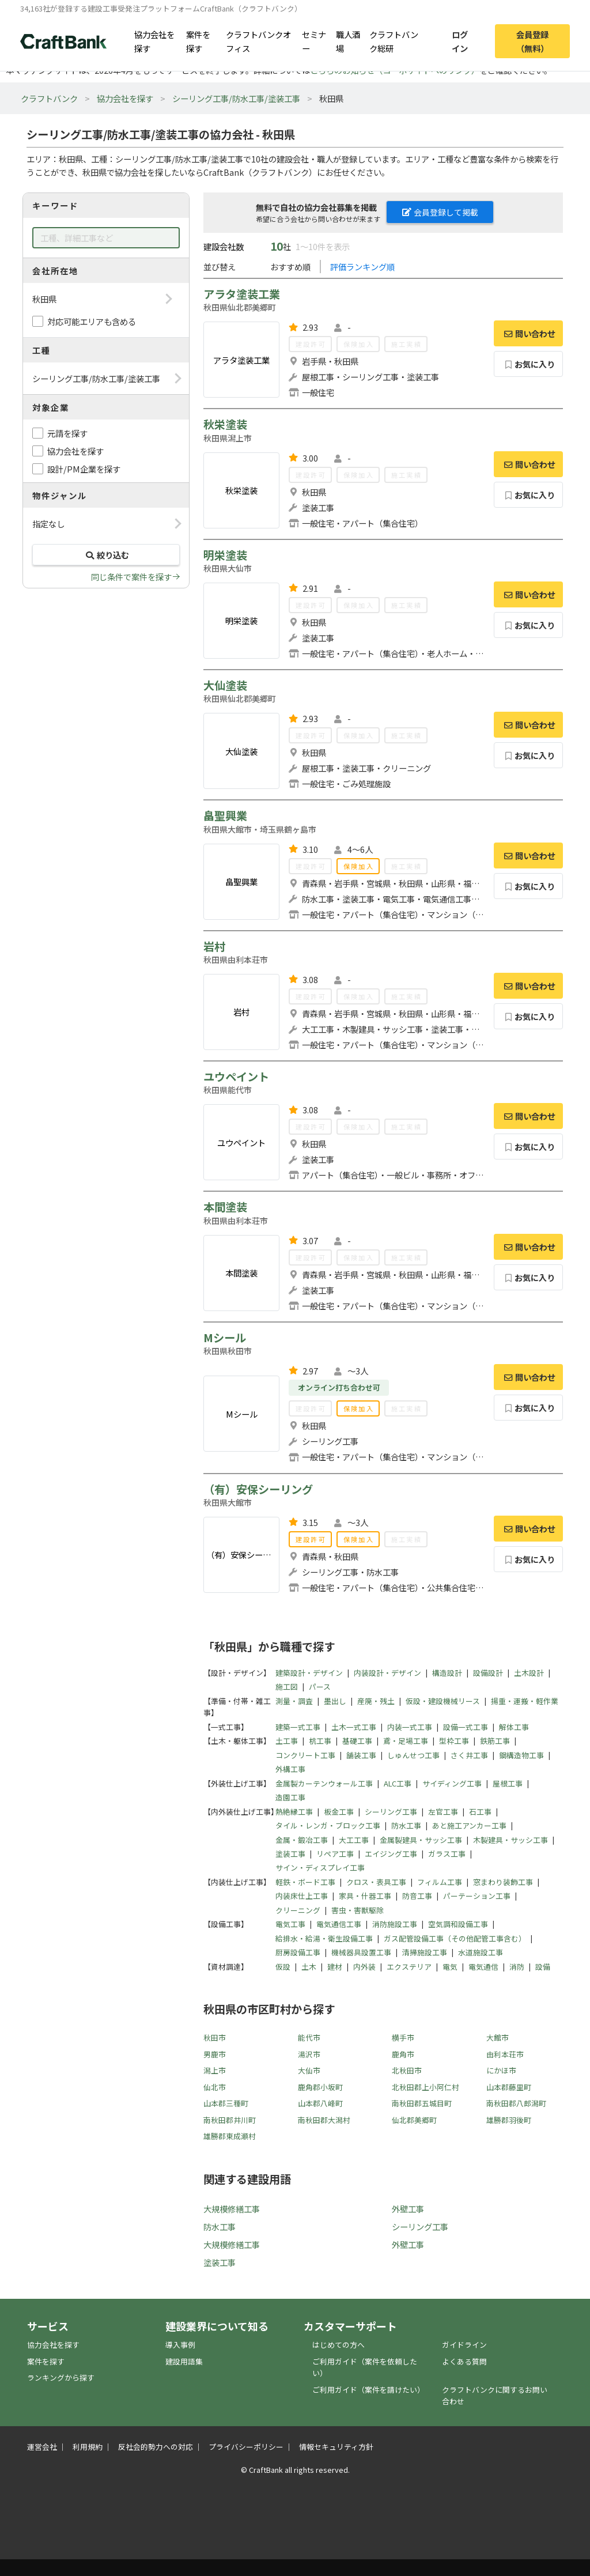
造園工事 (290, 1797)
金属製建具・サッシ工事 (421, 1839)
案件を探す (198, 41)
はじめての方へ (338, 2344)
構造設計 (447, 1672)
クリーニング (297, 1910)
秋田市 (214, 2037)
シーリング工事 (391, 1811)
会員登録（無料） (532, 41)
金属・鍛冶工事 (301, 1839)
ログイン (460, 41)
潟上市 (214, 2070)
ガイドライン (464, 2344)
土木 (308, 1966)
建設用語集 (184, 2361)
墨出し (335, 1700)
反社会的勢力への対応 (155, 2446)
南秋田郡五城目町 (422, 2103)
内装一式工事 (409, 1726)
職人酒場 (348, 41)
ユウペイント (236, 1076)
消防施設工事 (394, 1923)
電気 (449, 1966)
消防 (516, 1966)
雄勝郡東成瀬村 (229, 2136)
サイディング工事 (452, 1783)
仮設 (282, 1966)
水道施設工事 (480, 1952)
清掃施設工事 (424, 1952)
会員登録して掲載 (440, 212)
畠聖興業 (225, 815)
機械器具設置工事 (361, 1952)
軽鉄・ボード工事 (305, 1881)
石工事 (480, 1811)
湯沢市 (309, 2054)
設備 (542, 1966)
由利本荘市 (505, 2054)
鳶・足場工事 (405, 1740)
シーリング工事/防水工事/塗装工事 (236, 98)
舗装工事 (361, 1755)
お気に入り (528, 364)
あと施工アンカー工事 (469, 1825)
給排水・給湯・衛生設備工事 (324, 1938)
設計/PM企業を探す (83, 469)
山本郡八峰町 (320, 2103)
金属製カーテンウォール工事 (324, 1783)
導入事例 (180, 2344)
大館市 (497, 2037)
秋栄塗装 (225, 424)
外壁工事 (408, 2209)
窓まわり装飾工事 (503, 1881)
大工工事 (354, 1839)
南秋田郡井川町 (229, 2119)
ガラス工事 (447, 1853)
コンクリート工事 (305, 1755)
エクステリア (409, 1966)
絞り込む (106, 555)
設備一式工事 (465, 1726)
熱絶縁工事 (294, 1811)
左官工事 (443, 1811)
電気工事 (290, 1923)
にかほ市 (501, 2070)
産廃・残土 (376, 1700)
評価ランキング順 (362, 266)
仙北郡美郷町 (414, 2119)
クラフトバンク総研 (393, 41)
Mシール (224, 1337)
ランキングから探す (60, 2377)
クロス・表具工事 (376, 1881)
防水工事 (406, 1825)
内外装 (364, 1966)
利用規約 (88, 2446)
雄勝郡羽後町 (508, 2119)
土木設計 (529, 1672)
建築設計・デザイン (309, 1672)
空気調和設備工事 (458, 1923)
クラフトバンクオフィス (258, 41)
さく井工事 (469, 1755)
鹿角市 (403, 2054)
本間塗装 (225, 1207)
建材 (334, 1966)
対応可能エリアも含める (91, 321)
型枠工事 (454, 1740)
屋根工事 (508, 1783)
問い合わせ (528, 333)
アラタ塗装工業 (241, 294)
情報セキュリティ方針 (336, 2446)
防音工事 (417, 1895)
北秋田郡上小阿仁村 (425, 2087)
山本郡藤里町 (508, 2087)
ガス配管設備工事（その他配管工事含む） (455, 1938)
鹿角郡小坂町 (320, 2087)
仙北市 (214, 2087)
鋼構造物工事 (521, 1755)
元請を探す (67, 433)
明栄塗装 (225, 555)
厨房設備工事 (297, 1952)
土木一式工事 (353, 1726)
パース (320, 1686)
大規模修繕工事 (231, 2209)
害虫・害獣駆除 (357, 1910)
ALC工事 (397, 1783)
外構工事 (290, 1768)
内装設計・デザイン (387, 1672)
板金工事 (339, 1811)
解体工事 (514, 1726)
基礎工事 (357, 1740)
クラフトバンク (49, 98)
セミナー (314, 41)
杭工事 (320, 1740)
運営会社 (42, 2446)
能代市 (309, 2037)
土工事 (286, 1740)
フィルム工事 (439, 1881)
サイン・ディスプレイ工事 (320, 1867)
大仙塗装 (225, 685)
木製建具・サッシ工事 (510, 1839)
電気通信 (483, 1966)
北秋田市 (407, 2070)
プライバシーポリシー (246, 2446)
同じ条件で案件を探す (131, 577)
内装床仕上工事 (301, 1895)
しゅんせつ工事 (413, 1755)
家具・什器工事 (365, 1895)
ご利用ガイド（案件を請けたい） (368, 2389)
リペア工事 (335, 1853)
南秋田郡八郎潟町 (516, 2103)
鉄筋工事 (495, 1740)
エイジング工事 (391, 1853)
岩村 (214, 946)
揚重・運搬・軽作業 (524, 1700)
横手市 (403, 2037)
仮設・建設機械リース (443, 1700)
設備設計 (488, 1672)
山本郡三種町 (225, 2103)
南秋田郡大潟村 (324, 2119)
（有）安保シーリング (258, 1489)
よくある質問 (464, 2361)
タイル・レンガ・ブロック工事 (327, 1825)
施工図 (286, 1686)
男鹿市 (214, 2054)
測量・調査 (294, 1700)
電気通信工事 (338, 1923)
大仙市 (309, 2070)
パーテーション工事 (476, 1895)
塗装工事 (290, 1853)
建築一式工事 (297, 1726)
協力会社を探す (154, 41)
